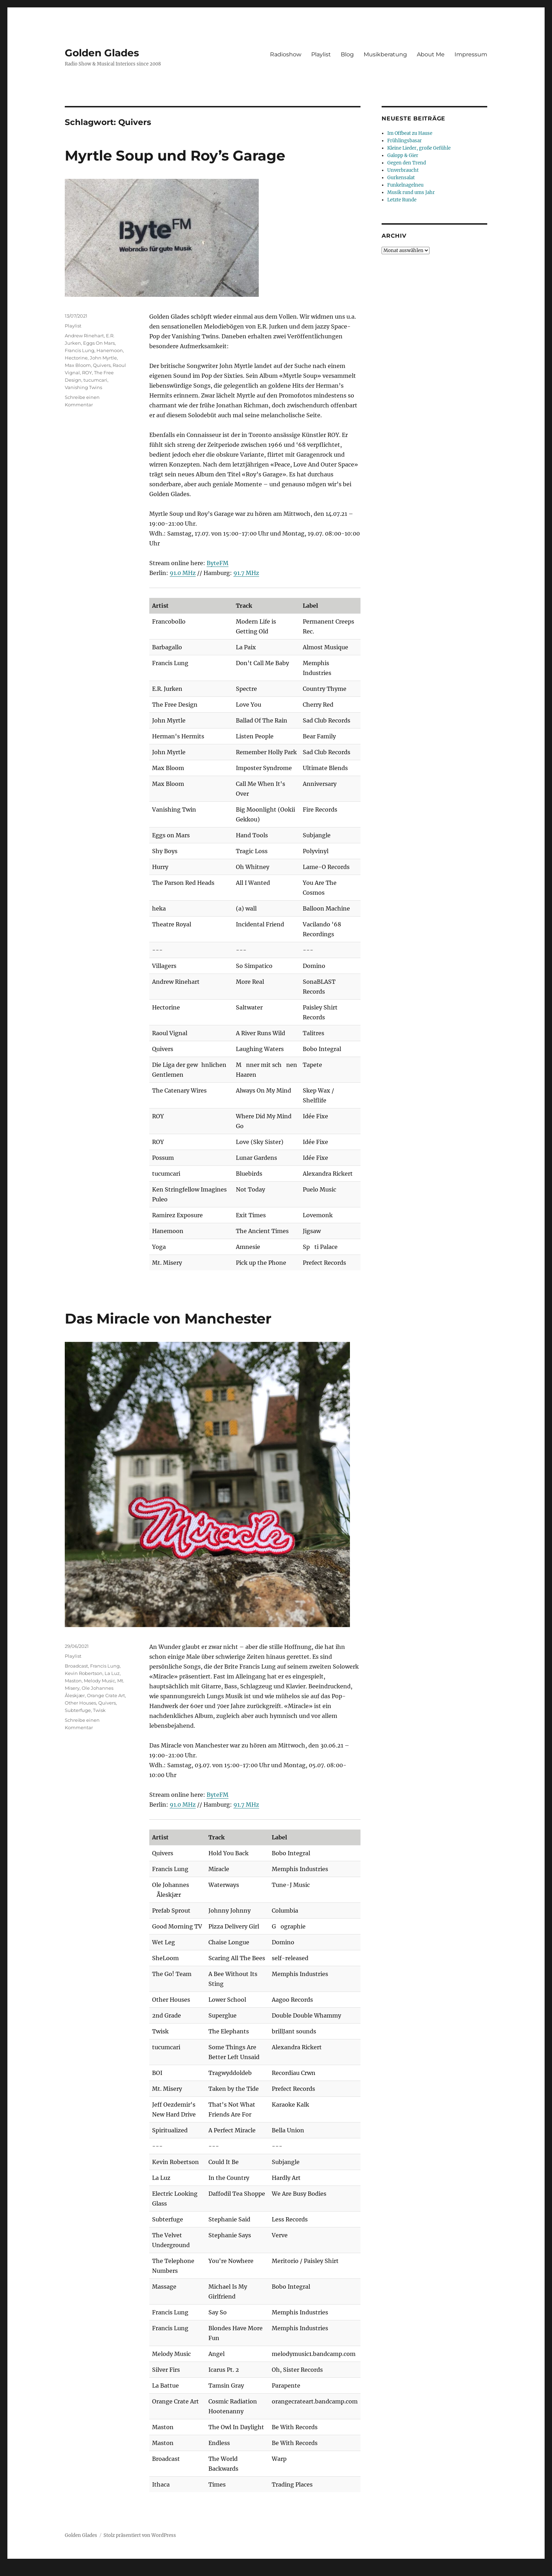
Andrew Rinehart (84, 335)
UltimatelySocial (333, 2571)
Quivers (102, 365)
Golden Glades (102, 53)
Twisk (99, 1710)
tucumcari (95, 380)
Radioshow (285, 54)
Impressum (470, 54)
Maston (73, 1680)
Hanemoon (109, 350)
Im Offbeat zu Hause (409, 133)
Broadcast (76, 1666)
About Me (431, 54)
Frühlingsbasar (404, 141)
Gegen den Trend (406, 163)
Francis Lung (79, 350)
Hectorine (76, 358)
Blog (347, 54)
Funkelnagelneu (405, 185)
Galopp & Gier (402, 155)
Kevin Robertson (83, 1673)
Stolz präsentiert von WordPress (140, 2535)
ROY (87, 372)
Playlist (321, 54)
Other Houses (80, 1703)
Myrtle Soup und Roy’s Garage (175, 155)
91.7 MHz (246, 572)
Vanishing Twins (83, 387)
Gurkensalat (401, 178)
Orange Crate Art (106, 1695)
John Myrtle (103, 358)
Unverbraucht (403, 170)
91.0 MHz (183, 572)
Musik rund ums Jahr (411, 192)
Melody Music (99, 1680)
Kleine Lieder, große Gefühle (419, 148)
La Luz (112, 1673)
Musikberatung (385, 54)
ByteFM (217, 563)
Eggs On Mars (99, 343)
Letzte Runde (401, 200)
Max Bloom (78, 365)
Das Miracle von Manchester (168, 1318)
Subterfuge (78, 1710)
